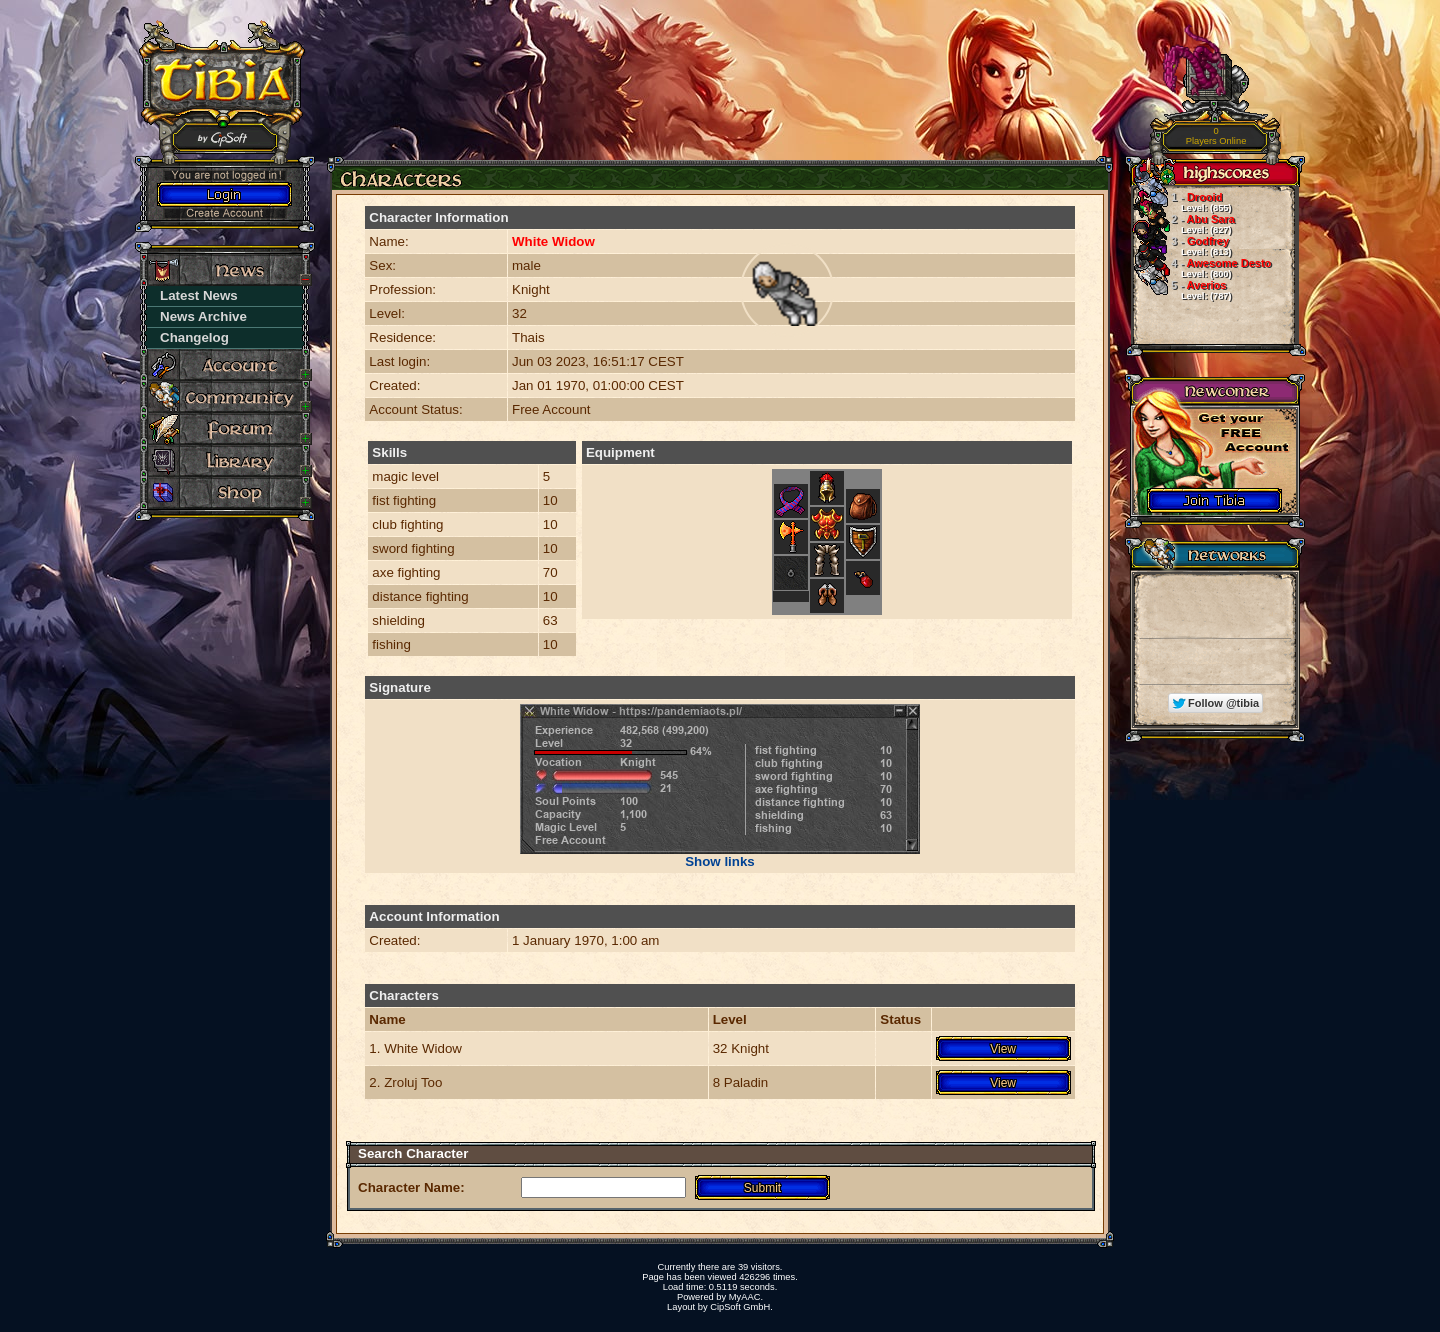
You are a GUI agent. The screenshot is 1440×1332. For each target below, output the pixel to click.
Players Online (1216, 136)
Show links (720, 861)
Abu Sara (1183, 224)
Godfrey (1181, 246)
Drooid (1181, 202)
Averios (1181, 290)
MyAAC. (746, 1297)
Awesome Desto (1201, 268)
